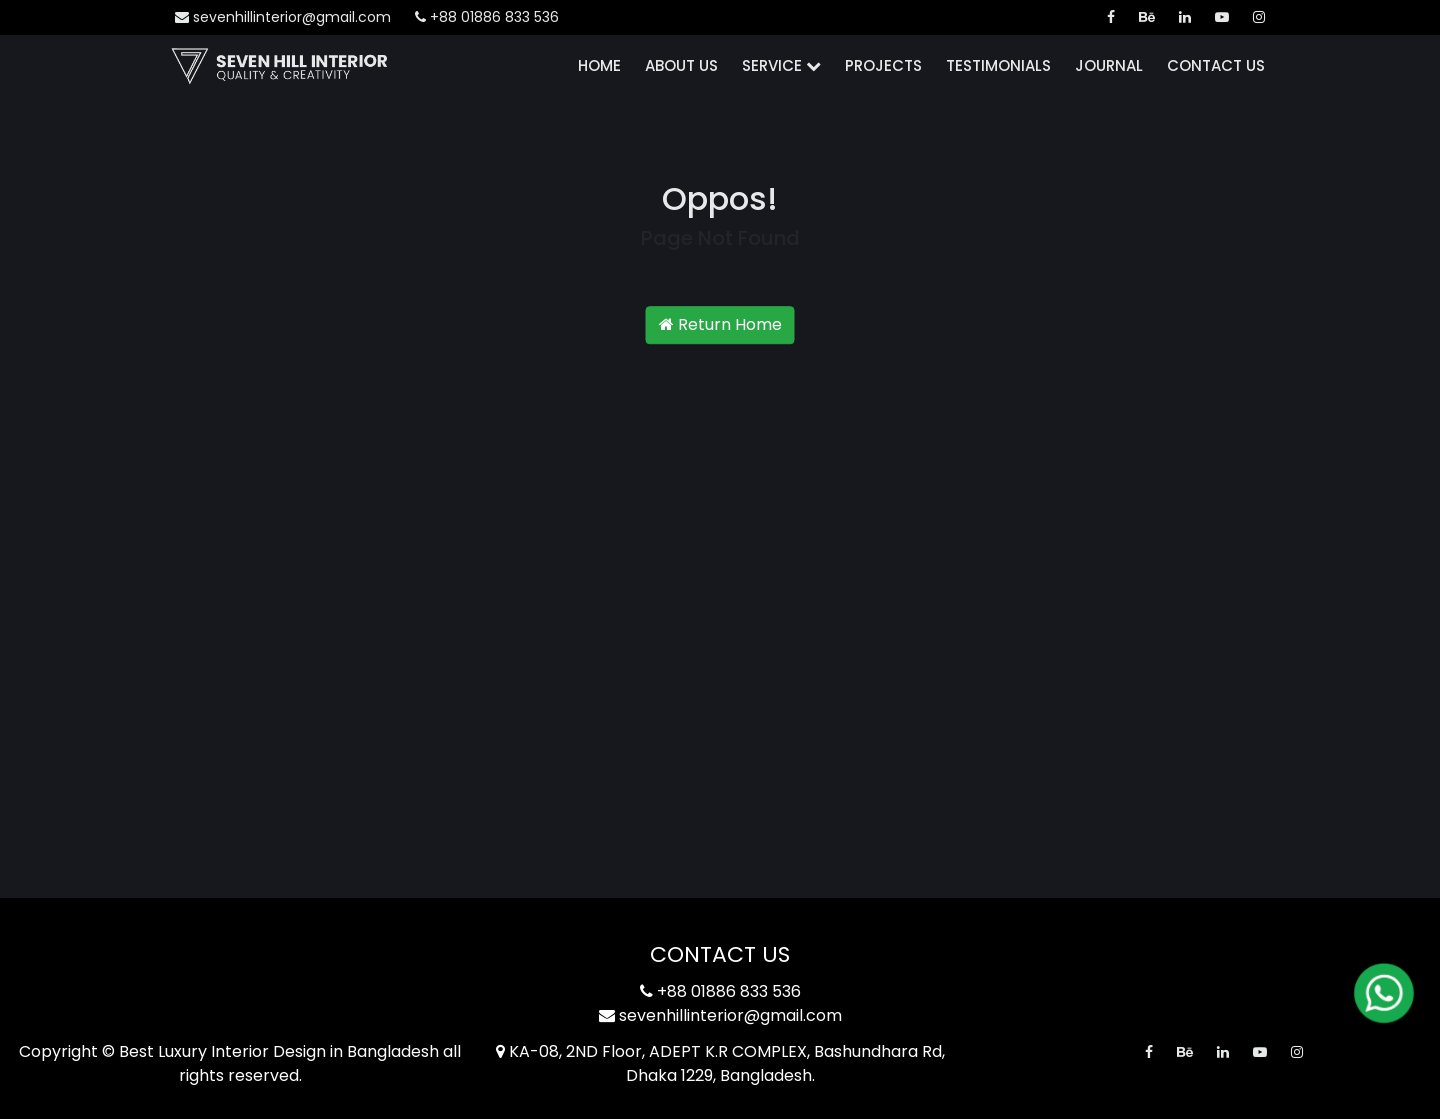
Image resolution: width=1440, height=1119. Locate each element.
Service (781, 65)
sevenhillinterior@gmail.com (283, 17)
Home (599, 65)
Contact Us (1216, 65)
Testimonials (998, 65)
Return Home (720, 324)
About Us (681, 65)
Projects (883, 65)
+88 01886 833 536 (487, 17)
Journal (1109, 65)
